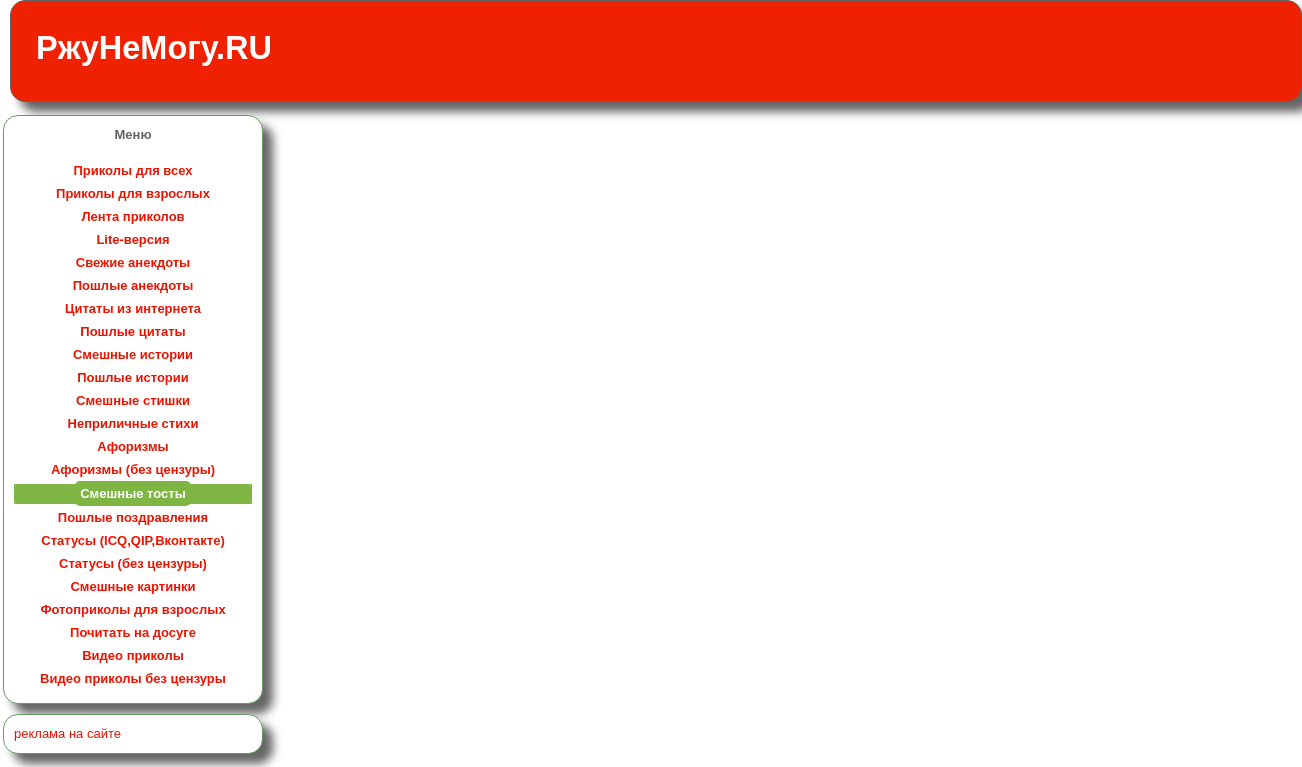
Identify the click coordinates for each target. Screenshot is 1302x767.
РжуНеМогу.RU (154, 48)
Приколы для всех (132, 170)
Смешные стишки (133, 400)
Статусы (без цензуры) (133, 563)
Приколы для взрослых (133, 193)
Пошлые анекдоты (133, 285)
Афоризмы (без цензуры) (133, 469)
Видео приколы (133, 655)
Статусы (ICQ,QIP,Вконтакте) (132, 540)
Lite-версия (132, 239)
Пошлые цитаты (132, 331)
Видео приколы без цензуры (133, 678)
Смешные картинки (132, 586)
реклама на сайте (67, 733)
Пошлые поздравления (133, 517)
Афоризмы (132, 446)
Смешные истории (133, 354)
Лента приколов (132, 216)
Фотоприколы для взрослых (132, 609)
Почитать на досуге (133, 632)
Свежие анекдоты (133, 262)
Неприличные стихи (133, 423)
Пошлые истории (133, 377)
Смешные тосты (133, 493)
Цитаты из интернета (133, 308)
